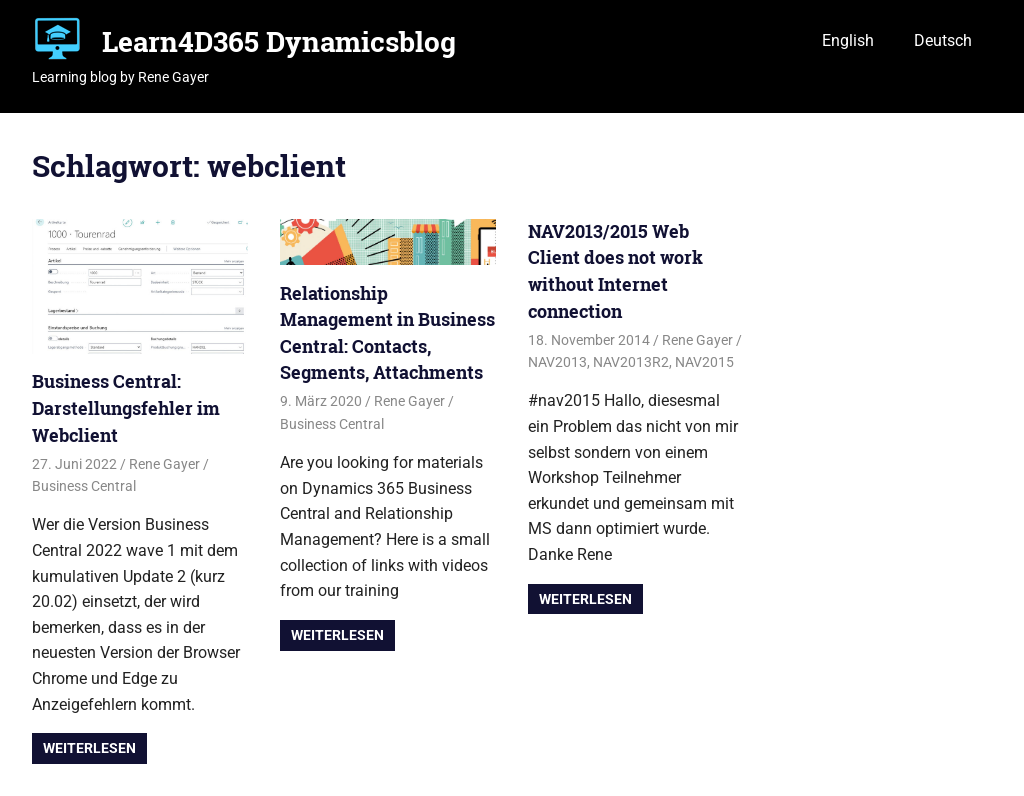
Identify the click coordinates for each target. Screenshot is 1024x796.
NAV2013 (557, 362)
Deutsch (943, 40)
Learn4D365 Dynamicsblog (279, 41)
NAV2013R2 (631, 362)
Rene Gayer (164, 464)
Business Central (84, 486)
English (848, 40)
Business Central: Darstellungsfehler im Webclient (126, 407)
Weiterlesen (89, 748)
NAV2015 (704, 362)
